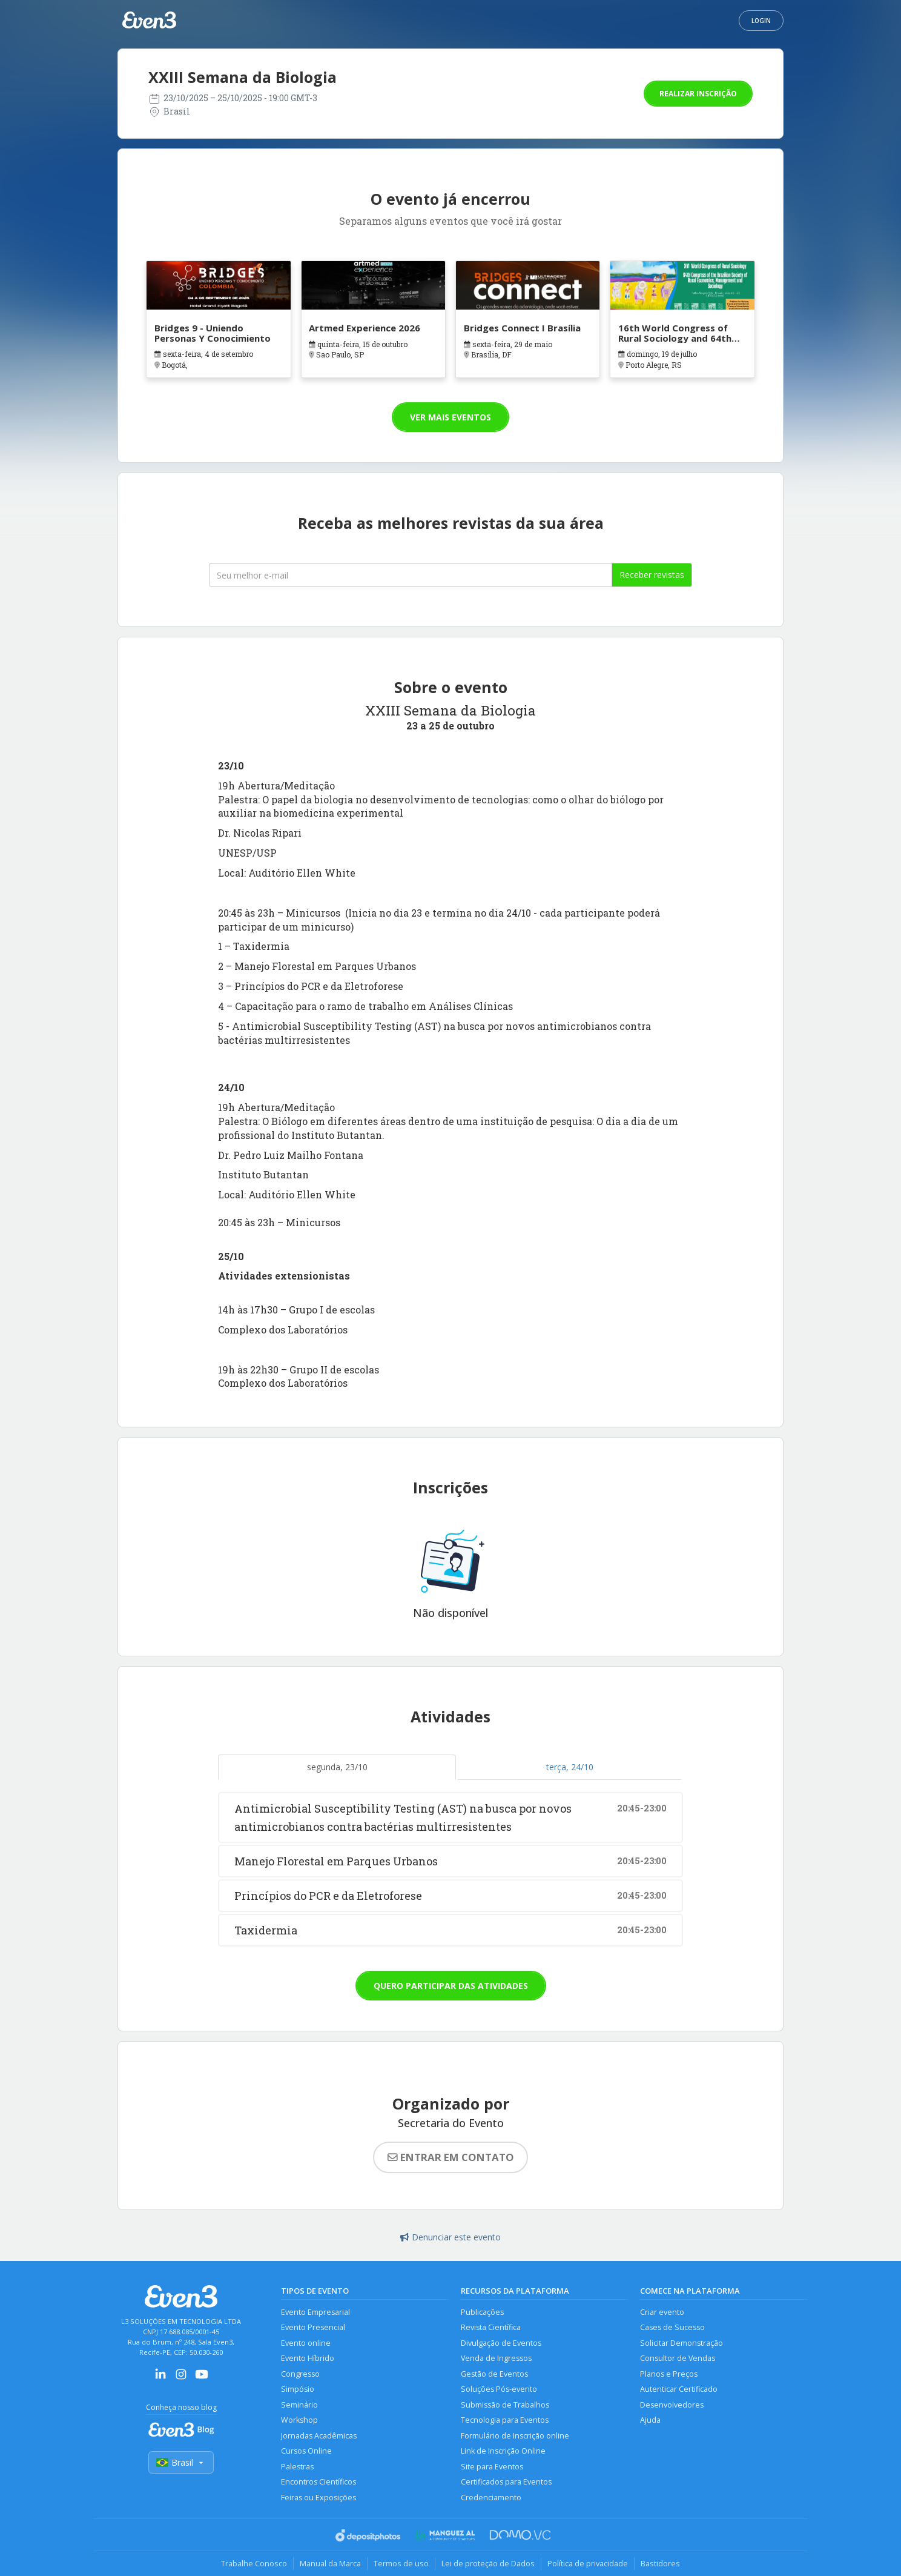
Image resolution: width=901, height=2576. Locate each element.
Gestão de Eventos (494, 2374)
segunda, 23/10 (337, 1767)
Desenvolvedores (672, 2405)
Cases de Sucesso (672, 2327)
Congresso (300, 2374)
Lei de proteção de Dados (488, 2563)
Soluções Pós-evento (499, 2389)
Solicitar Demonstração (681, 2343)
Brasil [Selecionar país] (181, 2462)
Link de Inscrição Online (503, 2451)
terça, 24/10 (569, 1767)
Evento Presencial (313, 2327)
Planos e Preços (669, 2374)
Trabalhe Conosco (254, 2563)
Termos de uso (401, 2563)
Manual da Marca (330, 2563)
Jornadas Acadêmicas (319, 2436)
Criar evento (662, 2312)
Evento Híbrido (307, 2358)
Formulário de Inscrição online (515, 2436)
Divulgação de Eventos (501, 2343)
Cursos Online (306, 2451)
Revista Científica (491, 2327)
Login (761, 20)
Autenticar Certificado (679, 2389)
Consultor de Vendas (677, 2358)
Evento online (306, 2343)
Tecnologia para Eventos (505, 2420)
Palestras (297, 2466)
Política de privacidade (587, 2563)
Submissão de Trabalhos (505, 2405)
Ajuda (650, 2420)
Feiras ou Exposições (318, 2497)
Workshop (299, 2420)
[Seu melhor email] (410, 575)
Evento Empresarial (315, 2312)
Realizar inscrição (698, 93)
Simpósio (297, 2389)
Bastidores (660, 2563)
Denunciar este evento (450, 2237)
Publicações (482, 2312)
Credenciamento (491, 2497)
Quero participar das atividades (451, 1985)
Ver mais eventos (450, 417)
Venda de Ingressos (496, 2358)
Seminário (299, 2405)
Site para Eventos (492, 2466)
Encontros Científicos (318, 2482)
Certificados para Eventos (506, 2482)
